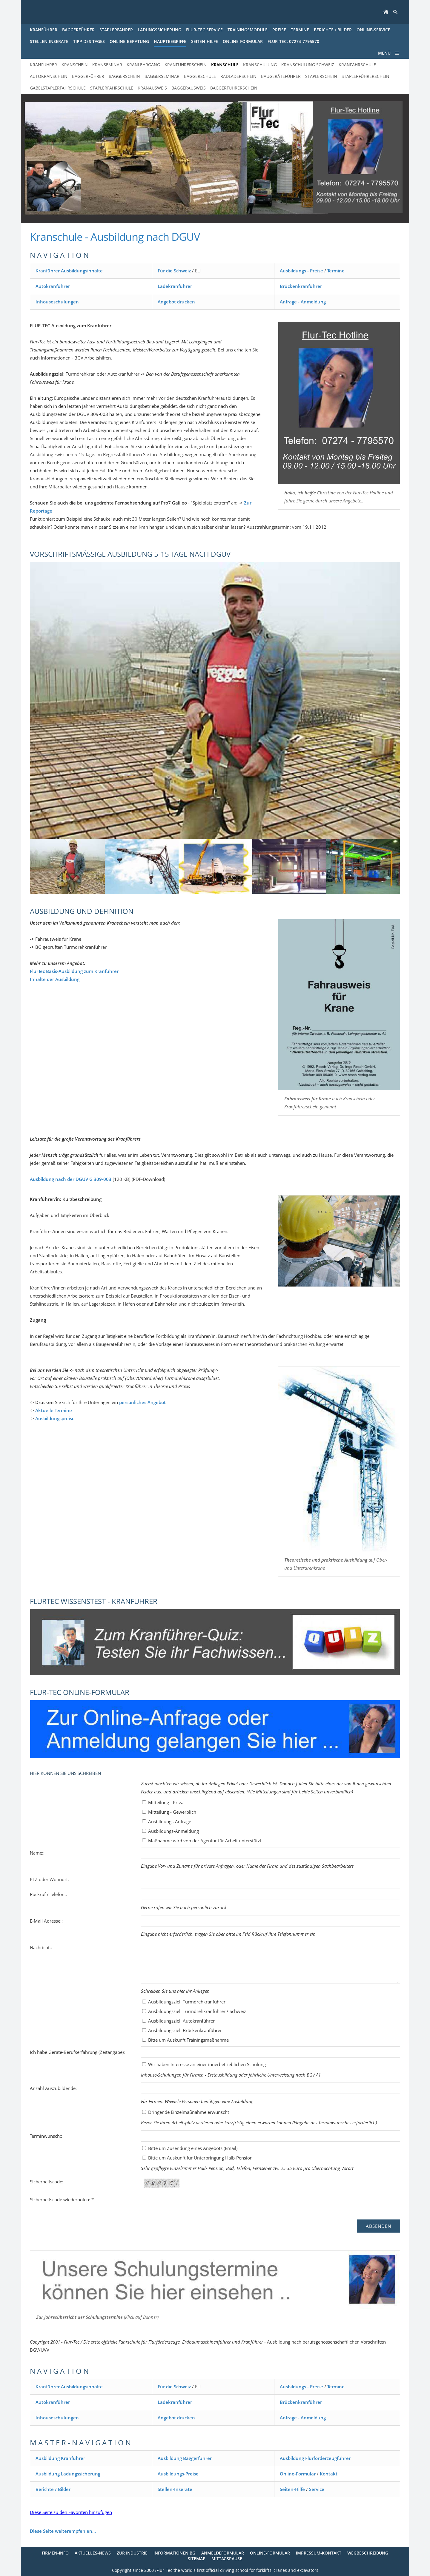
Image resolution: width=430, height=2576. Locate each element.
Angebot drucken (176, 302)
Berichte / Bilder (53, 2489)
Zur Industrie (132, 2553)
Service (316, 2489)
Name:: (37, 1853)
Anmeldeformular (222, 2553)
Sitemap (196, 2558)
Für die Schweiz (174, 271)
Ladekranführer (175, 286)
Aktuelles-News (93, 2553)
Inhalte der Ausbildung (54, 979)
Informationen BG (174, 2553)
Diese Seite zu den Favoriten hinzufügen (71, 2512)
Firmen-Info (55, 2553)
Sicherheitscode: (46, 2182)
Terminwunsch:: (46, 2136)
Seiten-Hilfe (292, 2489)
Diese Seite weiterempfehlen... (63, 2531)
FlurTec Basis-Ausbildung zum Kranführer (74, 971)
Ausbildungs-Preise (178, 2474)
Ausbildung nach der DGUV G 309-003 (70, 1179)
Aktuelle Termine (53, 1410)
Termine (336, 271)
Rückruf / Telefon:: (48, 1894)
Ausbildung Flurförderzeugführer (315, 2458)
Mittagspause (226, 2558)
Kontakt (328, 2474)
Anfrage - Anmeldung (303, 302)
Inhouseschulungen (57, 302)
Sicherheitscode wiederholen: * (62, 2199)
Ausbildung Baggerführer (185, 2458)
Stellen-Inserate (175, 2489)
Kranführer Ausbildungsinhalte (69, 271)
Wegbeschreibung (367, 2553)
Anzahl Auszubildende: (53, 2088)
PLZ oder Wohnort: (49, 1879)
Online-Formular (298, 2474)
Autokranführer (53, 286)
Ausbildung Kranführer (60, 2458)
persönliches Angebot (142, 1402)
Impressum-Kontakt (318, 2553)
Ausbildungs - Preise (301, 271)
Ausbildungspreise (55, 1418)
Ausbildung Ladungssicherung (68, 2474)
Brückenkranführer (301, 286)
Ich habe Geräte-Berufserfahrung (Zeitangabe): (77, 2052)
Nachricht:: (41, 1947)
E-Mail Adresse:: (46, 1921)
